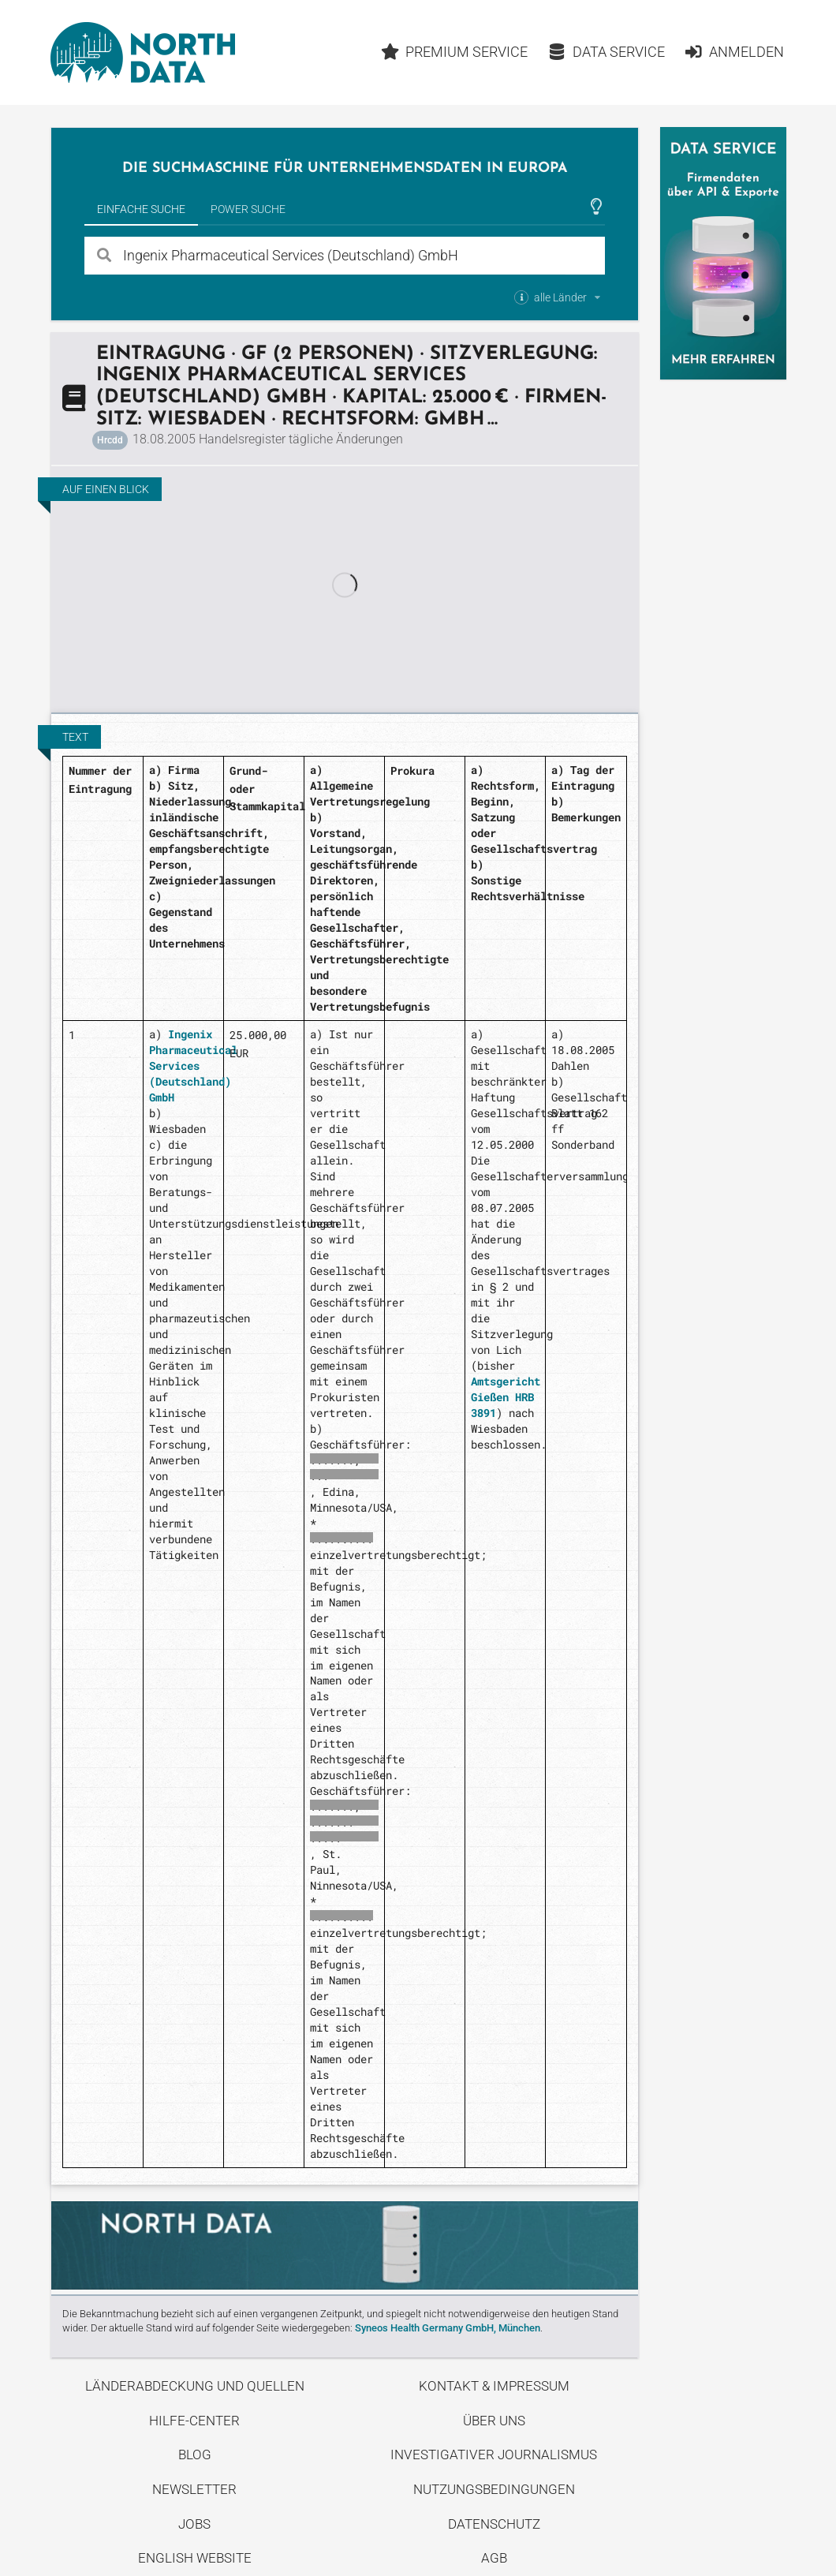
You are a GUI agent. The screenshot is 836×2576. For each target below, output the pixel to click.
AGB (494, 2558)
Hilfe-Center (194, 2420)
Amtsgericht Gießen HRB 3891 (505, 1397)
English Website (195, 2558)
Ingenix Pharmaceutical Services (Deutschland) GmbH (193, 1065)
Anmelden (734, 51)
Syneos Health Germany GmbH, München (447, 2328)
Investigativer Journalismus (493, 2454)
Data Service (606, 51)
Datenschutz (494, 2524)
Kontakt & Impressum (494, 2386)
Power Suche (248, 209)
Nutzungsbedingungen (494, 2489)
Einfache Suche (141, 209)
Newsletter (194, 2489)
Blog (194, 2454)
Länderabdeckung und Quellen (194, 2386)
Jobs (194, 2524)
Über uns (494, 2420)
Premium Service (454, 51)
